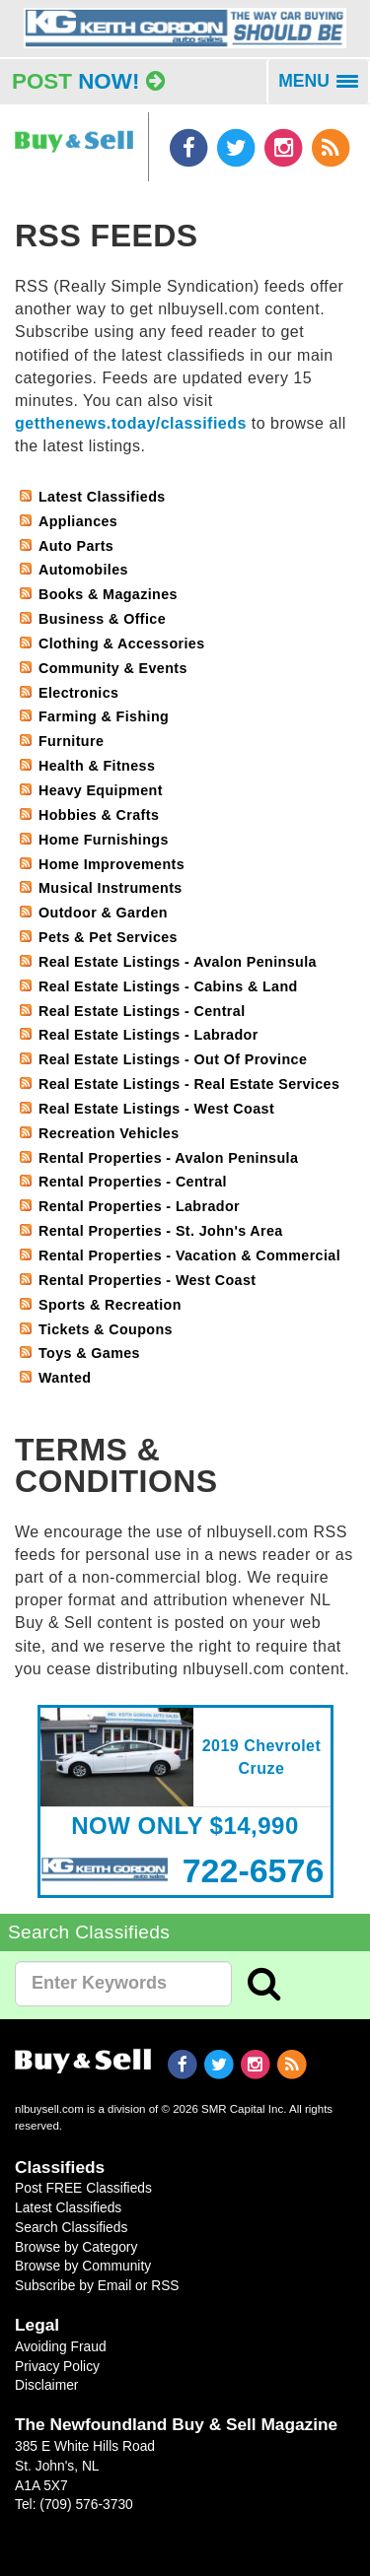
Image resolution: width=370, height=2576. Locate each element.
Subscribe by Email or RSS (97, 2285)
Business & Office (102, 619)
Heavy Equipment (100, 790)
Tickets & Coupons (105, 1329)
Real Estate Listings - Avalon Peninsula (177, 962)
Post (88, 81)
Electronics (78, 693)
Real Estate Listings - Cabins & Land (168, 986)
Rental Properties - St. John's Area (160, 1231)
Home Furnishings (103, 839)
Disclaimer (46, 2385)
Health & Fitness (96, 766)
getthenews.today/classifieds (131, 423)
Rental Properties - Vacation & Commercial (189, 1255)
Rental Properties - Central (132, 1181)
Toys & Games (89, 1353)
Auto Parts (75, 546)
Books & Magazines (108, 594)
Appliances (77, 521)
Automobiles (83, 569)
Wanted (64, 1378)
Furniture (71, 741)
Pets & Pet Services (108, 937)
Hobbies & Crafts (98, 815)
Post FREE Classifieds (83, 2188)
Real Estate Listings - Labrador (148, 1035)
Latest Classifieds (102, 497)
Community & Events (112, 668)
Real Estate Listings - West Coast (156, 1109)
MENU (324, 87)
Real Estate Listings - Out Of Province (172, 1059)
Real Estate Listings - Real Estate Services (188, 1084)
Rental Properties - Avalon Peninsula (168, 1158)
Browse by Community (83, 2265)
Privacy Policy (57, 2366)
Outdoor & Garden (103, 912)
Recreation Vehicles (109, 1133)
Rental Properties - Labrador (139, 1206)
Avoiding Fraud (61, 2346)
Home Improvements (111, 864)
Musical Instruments (110, 888)
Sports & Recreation (110, 1305)
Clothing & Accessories (121, 643)
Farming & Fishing (103, 716)
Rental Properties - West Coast (147, 1280)
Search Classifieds (71, 2227)
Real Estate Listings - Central (142, 1011)
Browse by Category (76, 2247)
